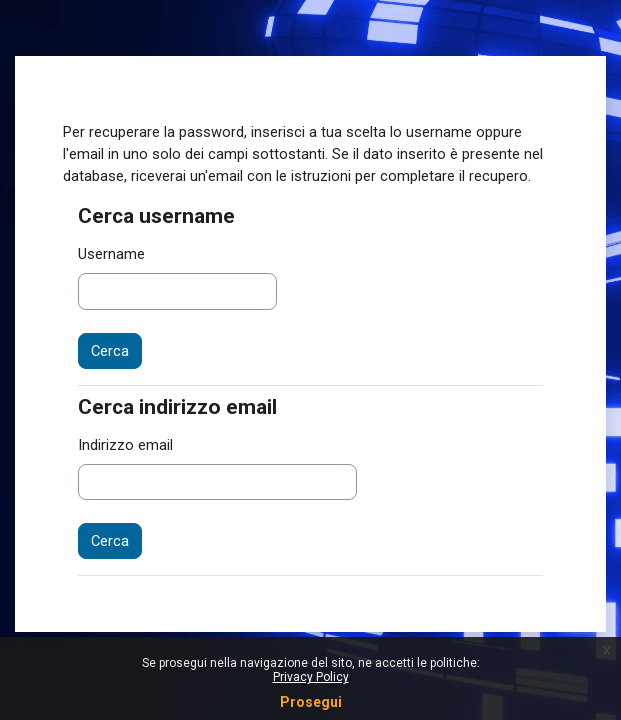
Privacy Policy (311, 677)
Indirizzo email (125, 445)
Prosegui (311, 702)
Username (111, 254)
